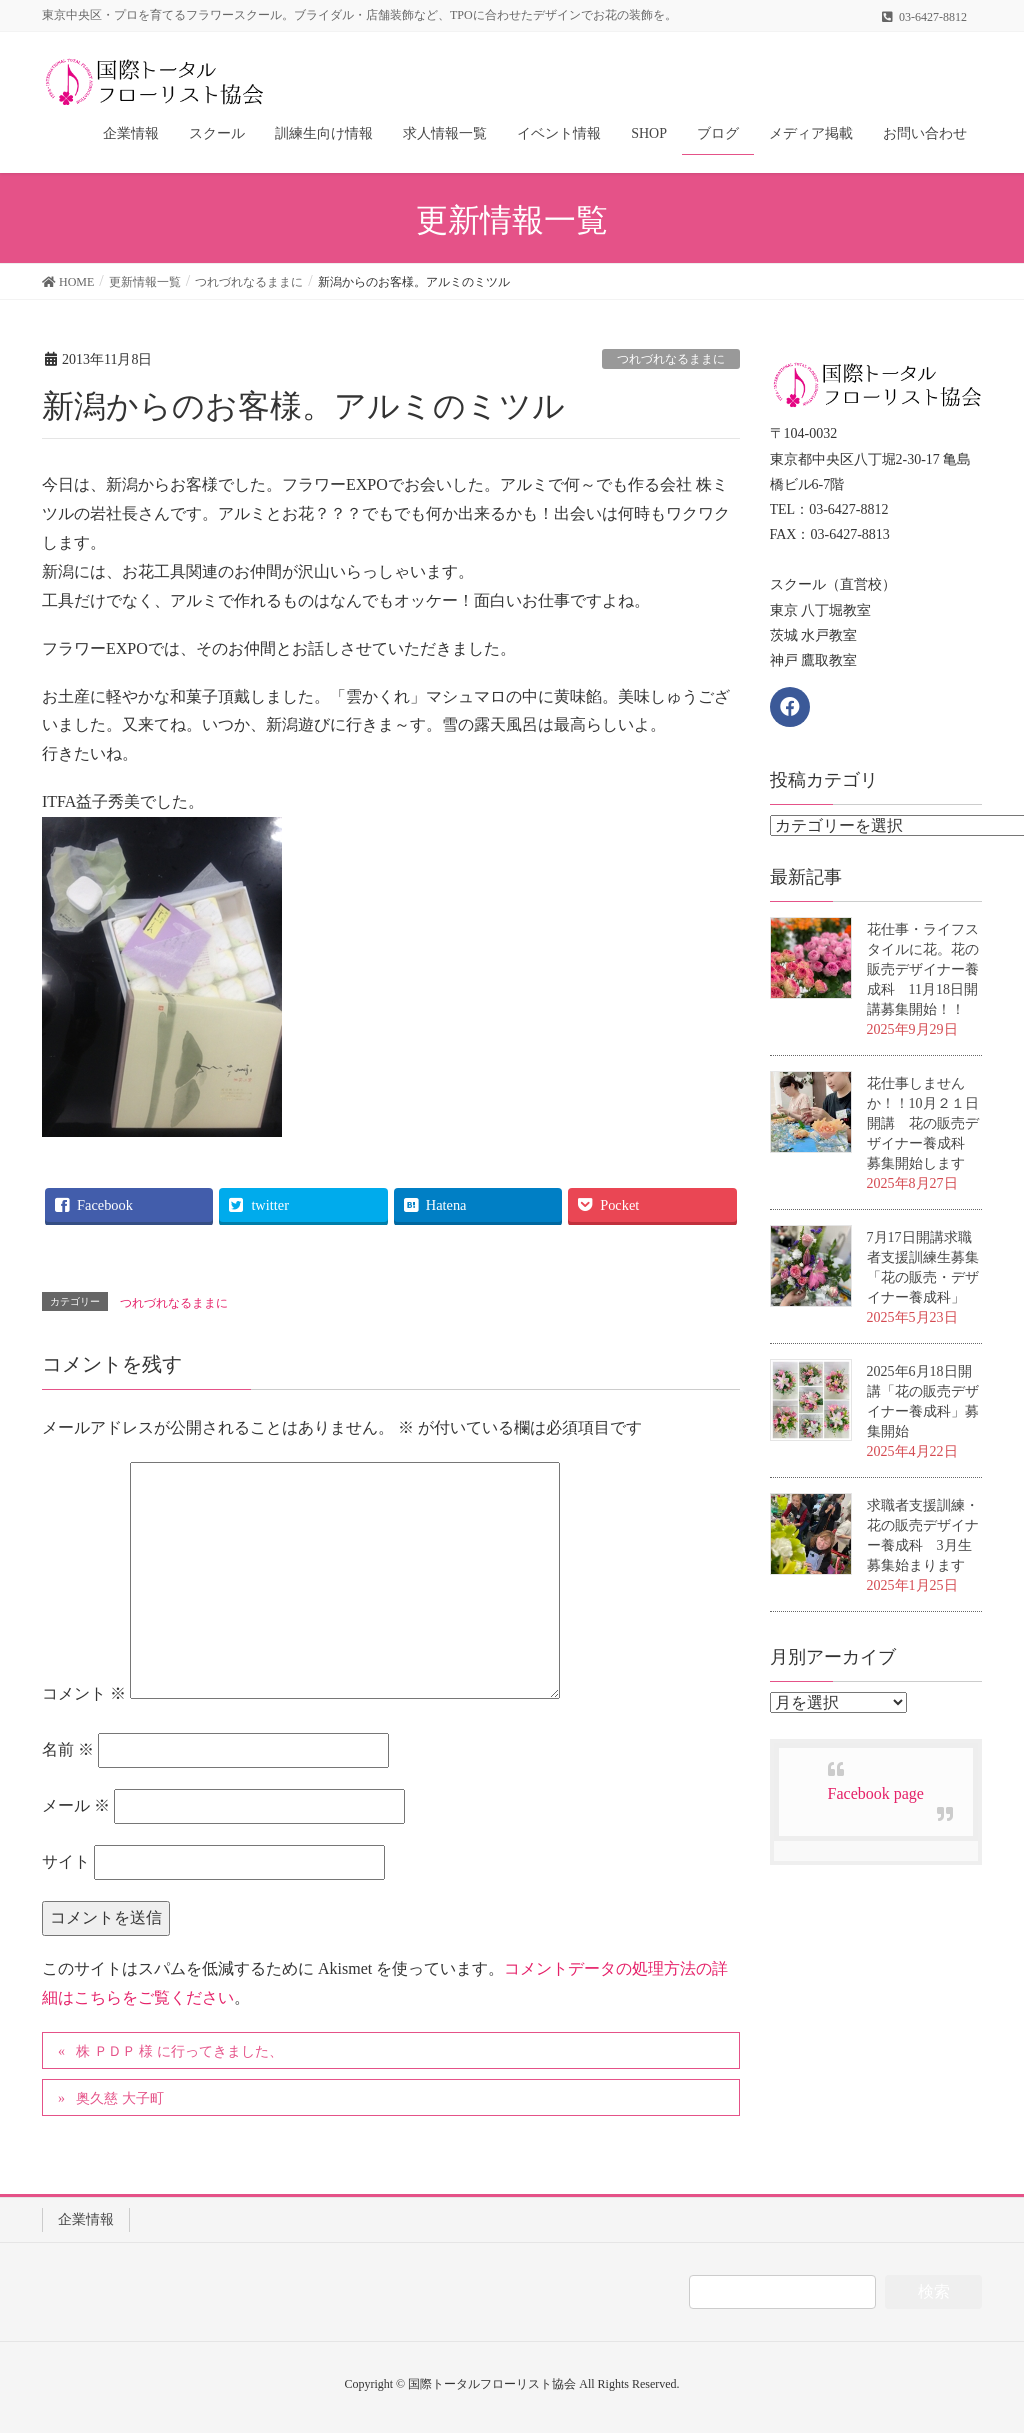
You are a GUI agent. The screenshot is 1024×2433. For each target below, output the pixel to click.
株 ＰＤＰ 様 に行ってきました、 (179, 2051)
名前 (68, 1749)
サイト (66, 1861)
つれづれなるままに (671, 359)
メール (76, 1805)
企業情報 (86, 2219)
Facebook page (876, 1793)
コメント (84, 1693)
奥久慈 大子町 (120, 2098)
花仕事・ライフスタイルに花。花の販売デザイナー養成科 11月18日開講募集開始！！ (923, 969)
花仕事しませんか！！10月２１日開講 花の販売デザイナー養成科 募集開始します (923, 1123)
